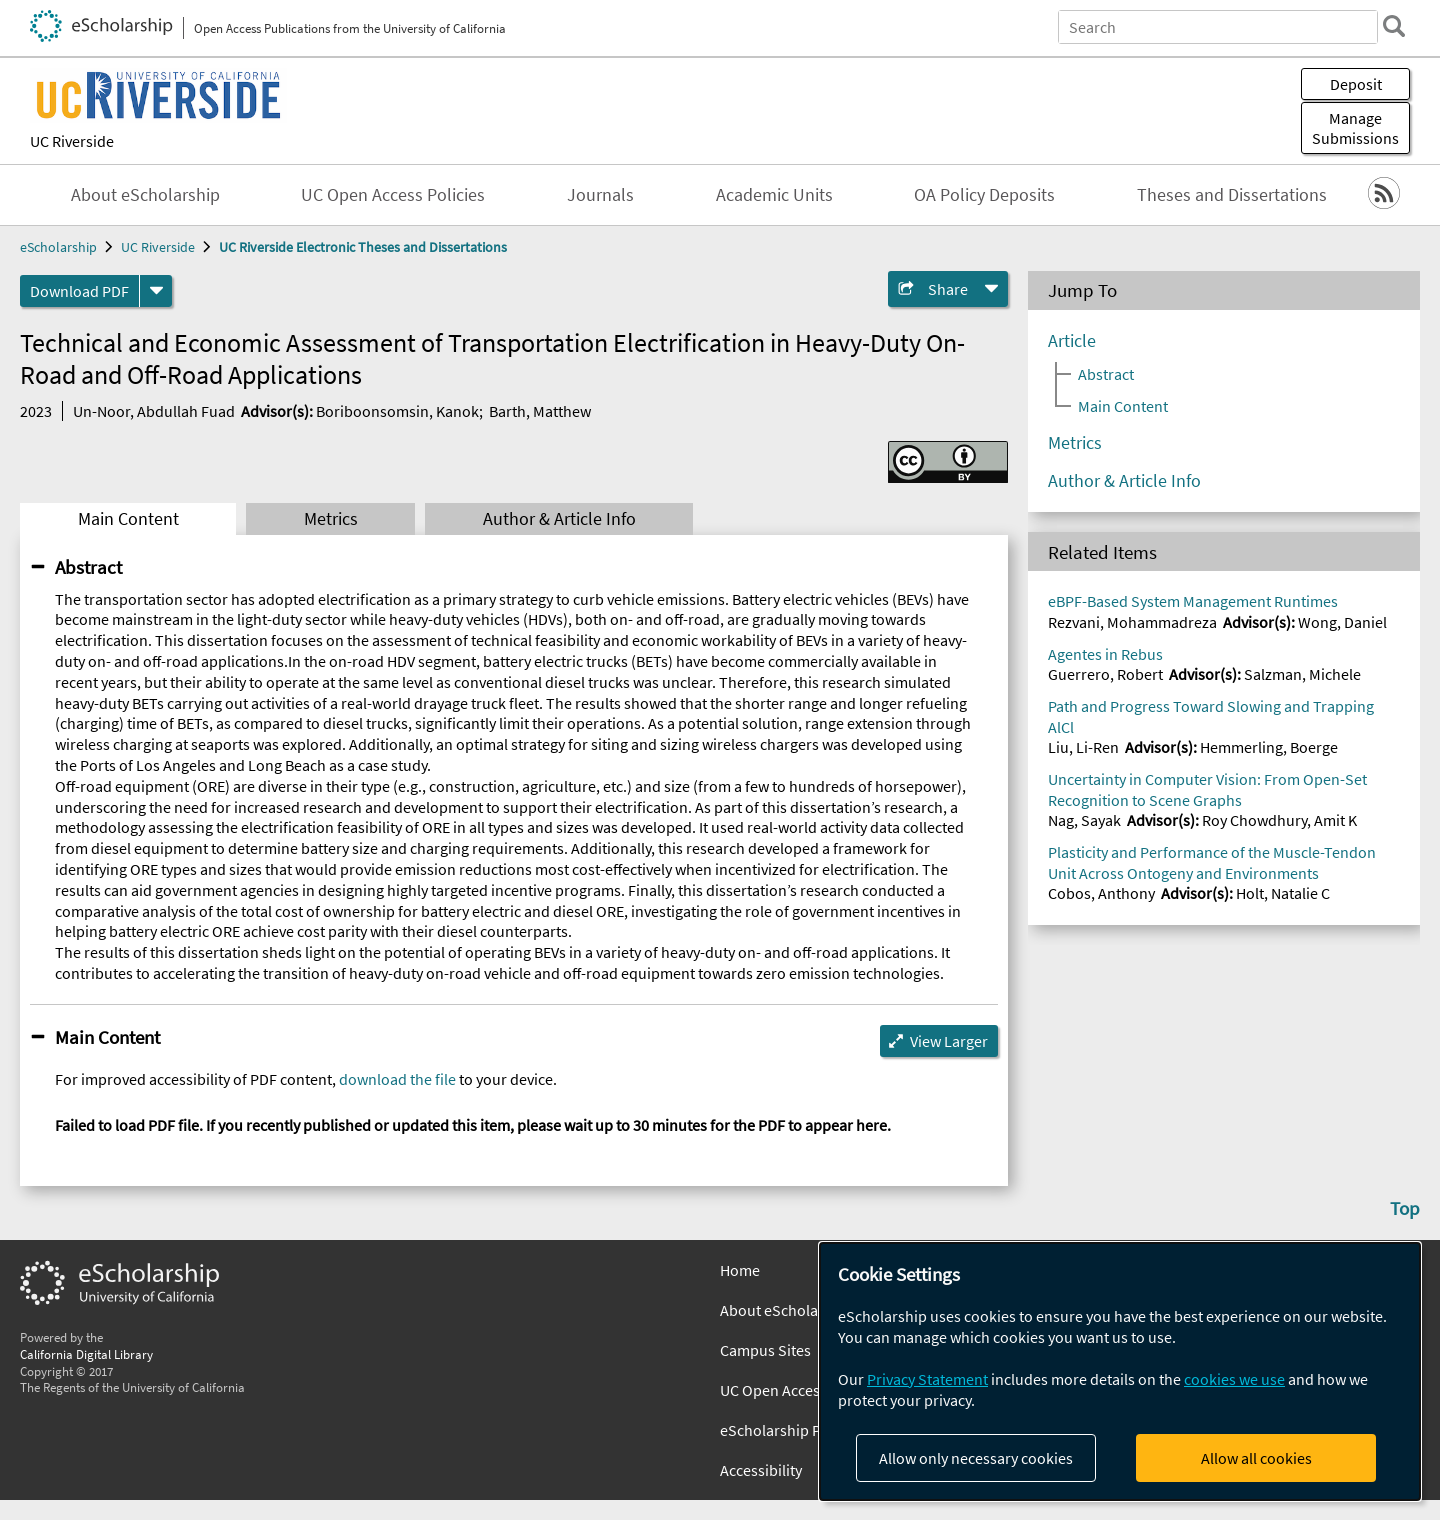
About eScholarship (145, 195)
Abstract (88, 567)
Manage (1355, 128)
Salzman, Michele (1302, 674)
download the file (397, 1079)
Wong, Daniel (1342, 622)
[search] (1394, 26)
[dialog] (1120, 1371)
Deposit (1356, 84)
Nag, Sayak (1084, 820)
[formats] (156, 291)
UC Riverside (72, 141)
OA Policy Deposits (984, 195)
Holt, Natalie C (1283, 893)
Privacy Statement (927, 1379)
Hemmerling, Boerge (1269, 747)
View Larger (949, 1041)
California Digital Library (86, 1354)
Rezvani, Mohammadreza (1132, 622)
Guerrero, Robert (1105, 674)
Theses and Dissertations (1232, 195)
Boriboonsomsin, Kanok (397, 411)
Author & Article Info (559, 519)
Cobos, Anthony (1101, 893)
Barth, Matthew (540, 411)
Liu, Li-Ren (1083, 747)
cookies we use (1234, 1379)
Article (1072, 341)
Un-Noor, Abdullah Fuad (154, 411)
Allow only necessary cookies (976, 1458)
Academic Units (774, 195)
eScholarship (58, 247)
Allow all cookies (1256, 1458)
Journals (600, 195)
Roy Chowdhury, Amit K (1279, 820)
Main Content (128, 519)
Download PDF (79, 291)
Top (1405, 1208)
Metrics (331, 519)
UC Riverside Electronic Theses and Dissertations (363, 247)
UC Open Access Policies (393, 195)
